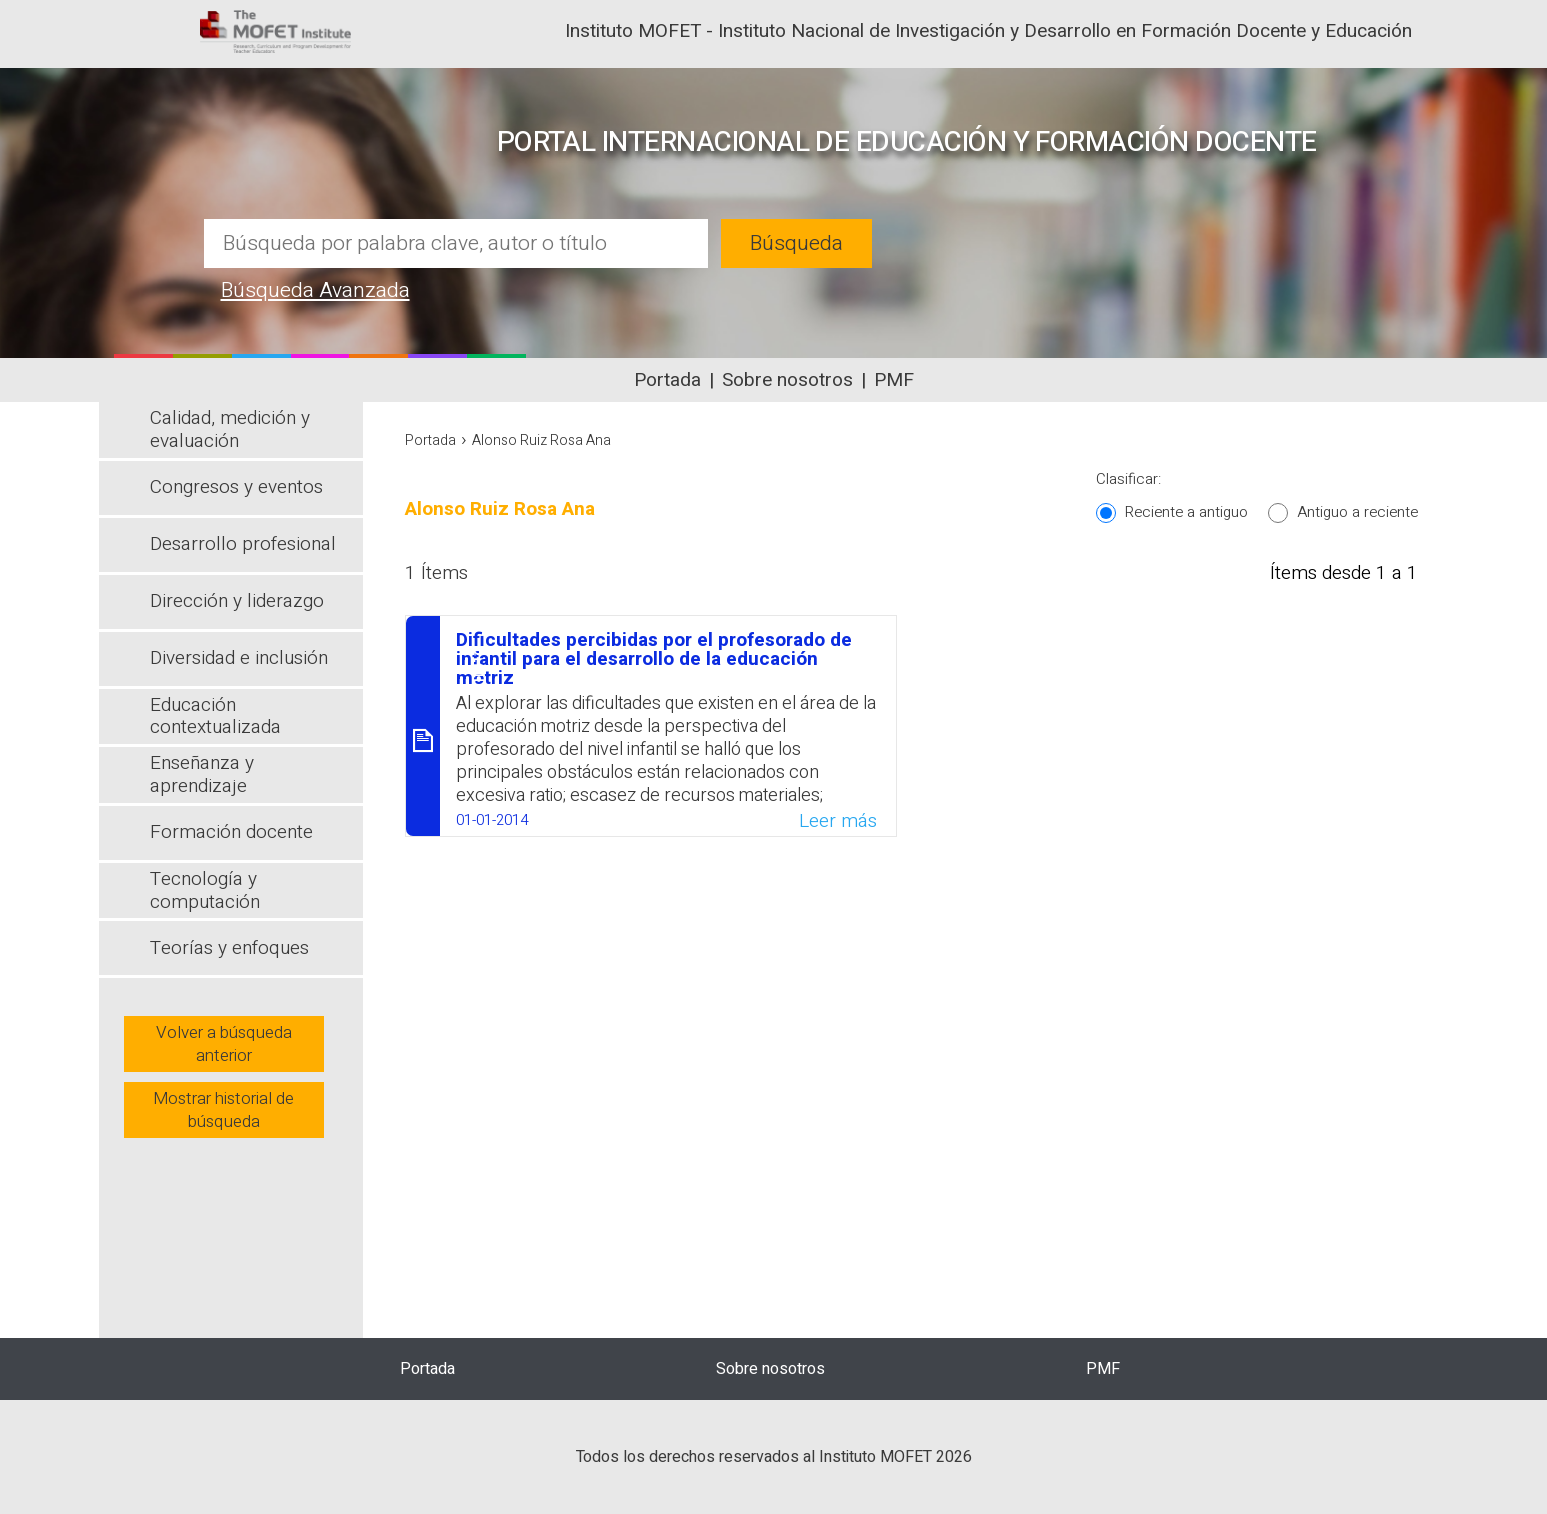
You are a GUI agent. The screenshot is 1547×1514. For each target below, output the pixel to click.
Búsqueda (796, 243)
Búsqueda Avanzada (315, 290)
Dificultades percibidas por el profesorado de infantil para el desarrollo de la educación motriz (654, 659)
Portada (667, 380)
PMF (894, 380)
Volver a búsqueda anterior (224, 1044)
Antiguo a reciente (1357, 512)
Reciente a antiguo (1186, 512)
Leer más (838, 821)
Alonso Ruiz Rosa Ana (541, 440)
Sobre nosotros (787, 380)
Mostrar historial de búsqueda (223, 1110)
